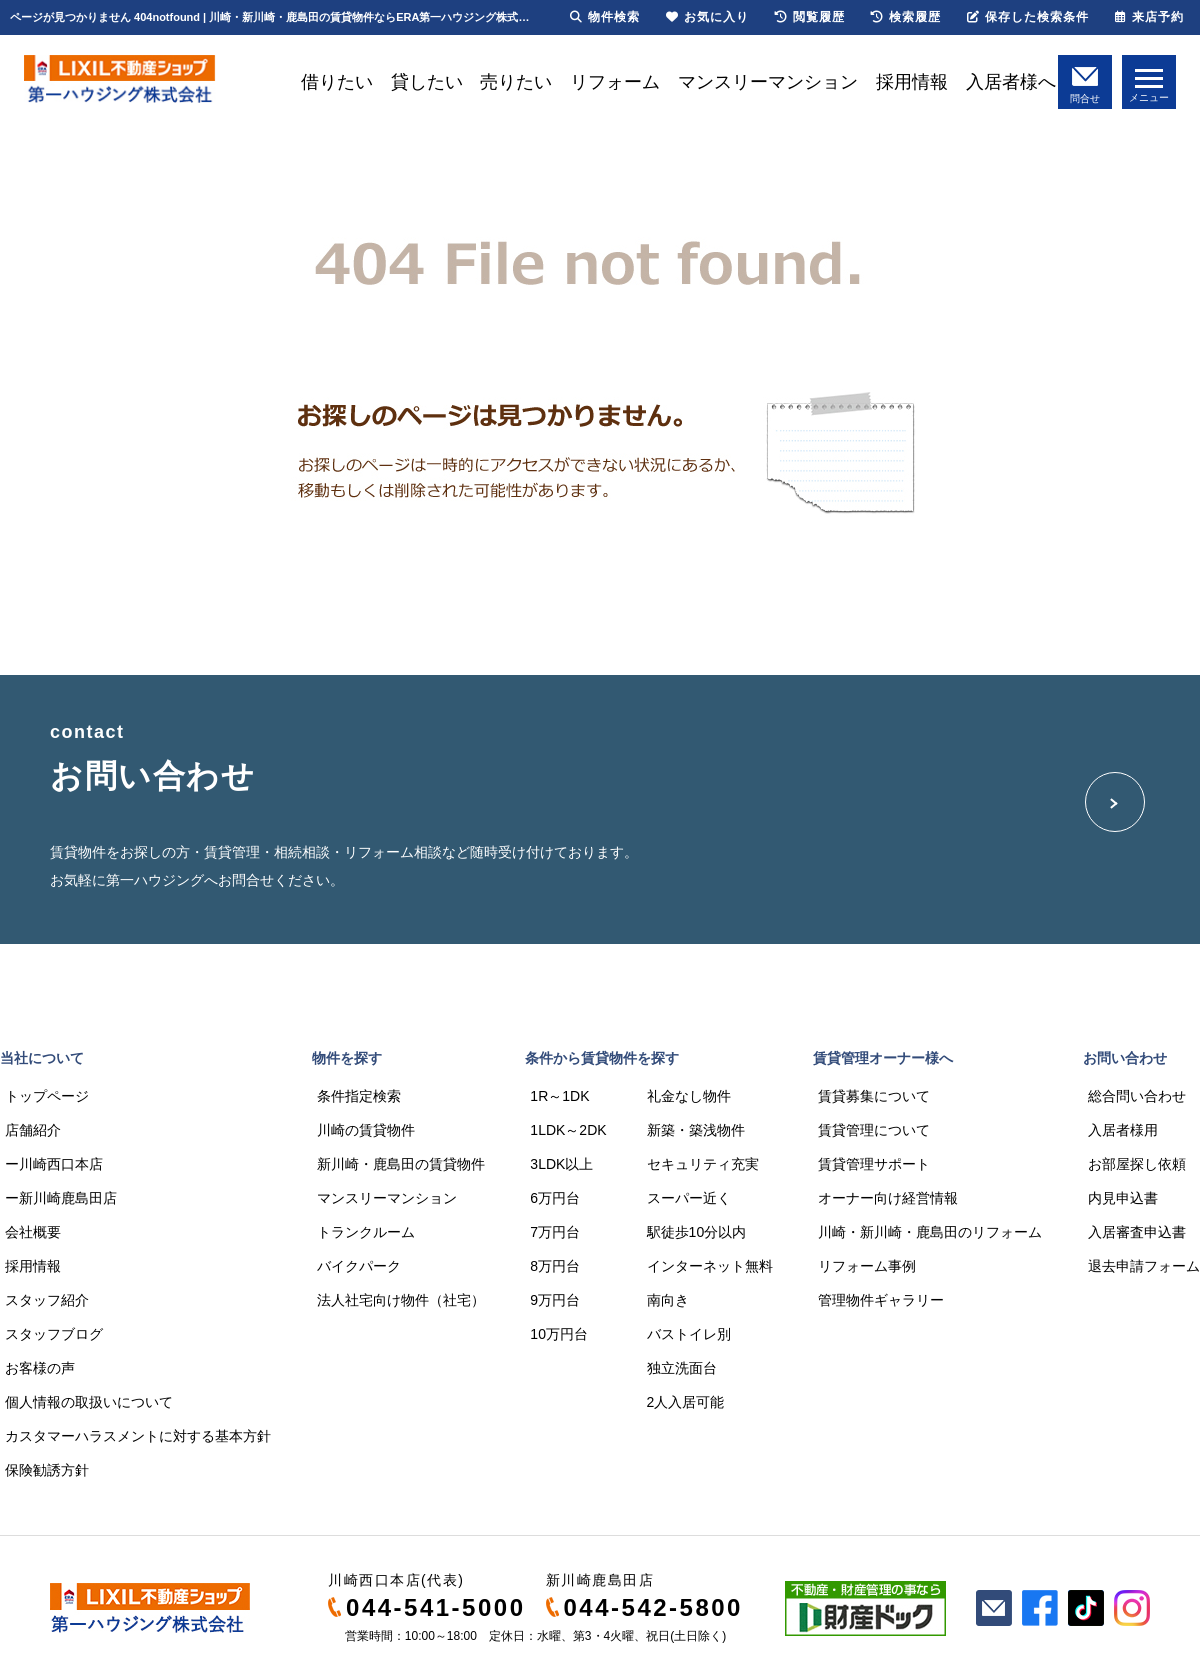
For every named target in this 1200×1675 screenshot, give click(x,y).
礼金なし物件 (689, 1096)
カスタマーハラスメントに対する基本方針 (138, 1436)
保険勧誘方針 (47, 1470)
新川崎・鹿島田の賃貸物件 (401, 1164)
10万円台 (559, 1334)
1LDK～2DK (568, 1130)
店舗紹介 (33, 1130)
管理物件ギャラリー (881, 1300)
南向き (668, 1300)
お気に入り (707, 17)
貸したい (427, 82)
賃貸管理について (874, 1130)
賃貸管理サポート (874, 1164)
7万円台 (555, 1232)
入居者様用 (1123, 1130)
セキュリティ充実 (703, 1164)
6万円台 (555, 1198)
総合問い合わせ (1137, 1096)
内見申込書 (1123, 1198)
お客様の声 (40, 1368)
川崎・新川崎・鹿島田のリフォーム (930, 1232)
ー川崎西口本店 (54, 1164)
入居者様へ (1011, 82)
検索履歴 (906, 17)
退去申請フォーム (1144, 1266)
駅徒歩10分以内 (697, 1232)
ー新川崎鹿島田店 (61, 1198)
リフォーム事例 (867, 1266)
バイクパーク (359, 1266)
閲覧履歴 (810, 17)
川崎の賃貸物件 (366, 1130)
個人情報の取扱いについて (89, 1402)
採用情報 (912, 82)
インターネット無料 (710, 1266)
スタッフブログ (54, 1334)
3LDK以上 (561, 1164)
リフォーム (615, 82)
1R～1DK (559, 1096)
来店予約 (1149, 17)
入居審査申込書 (1137, 1232)
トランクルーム (366, 1232)
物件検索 (605, 17)
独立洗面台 (682, 1368)
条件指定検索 (359, 1096)
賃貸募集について (874, 1096)
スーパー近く (689, 1198)
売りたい (516, 82)
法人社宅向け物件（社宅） (401, 1300)
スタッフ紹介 (47, 1300)
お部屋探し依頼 (1137, 1164)
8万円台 (555, 1266)
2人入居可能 (686, 1402)
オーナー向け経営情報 (888, 1198)
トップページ (47, 1096)
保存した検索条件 (1028, 17)
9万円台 (555, 1300)
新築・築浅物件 (696, 1130)
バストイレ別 (689, 1334)
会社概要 (33, 1232)
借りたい (337, 82)
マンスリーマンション (768, 82)
